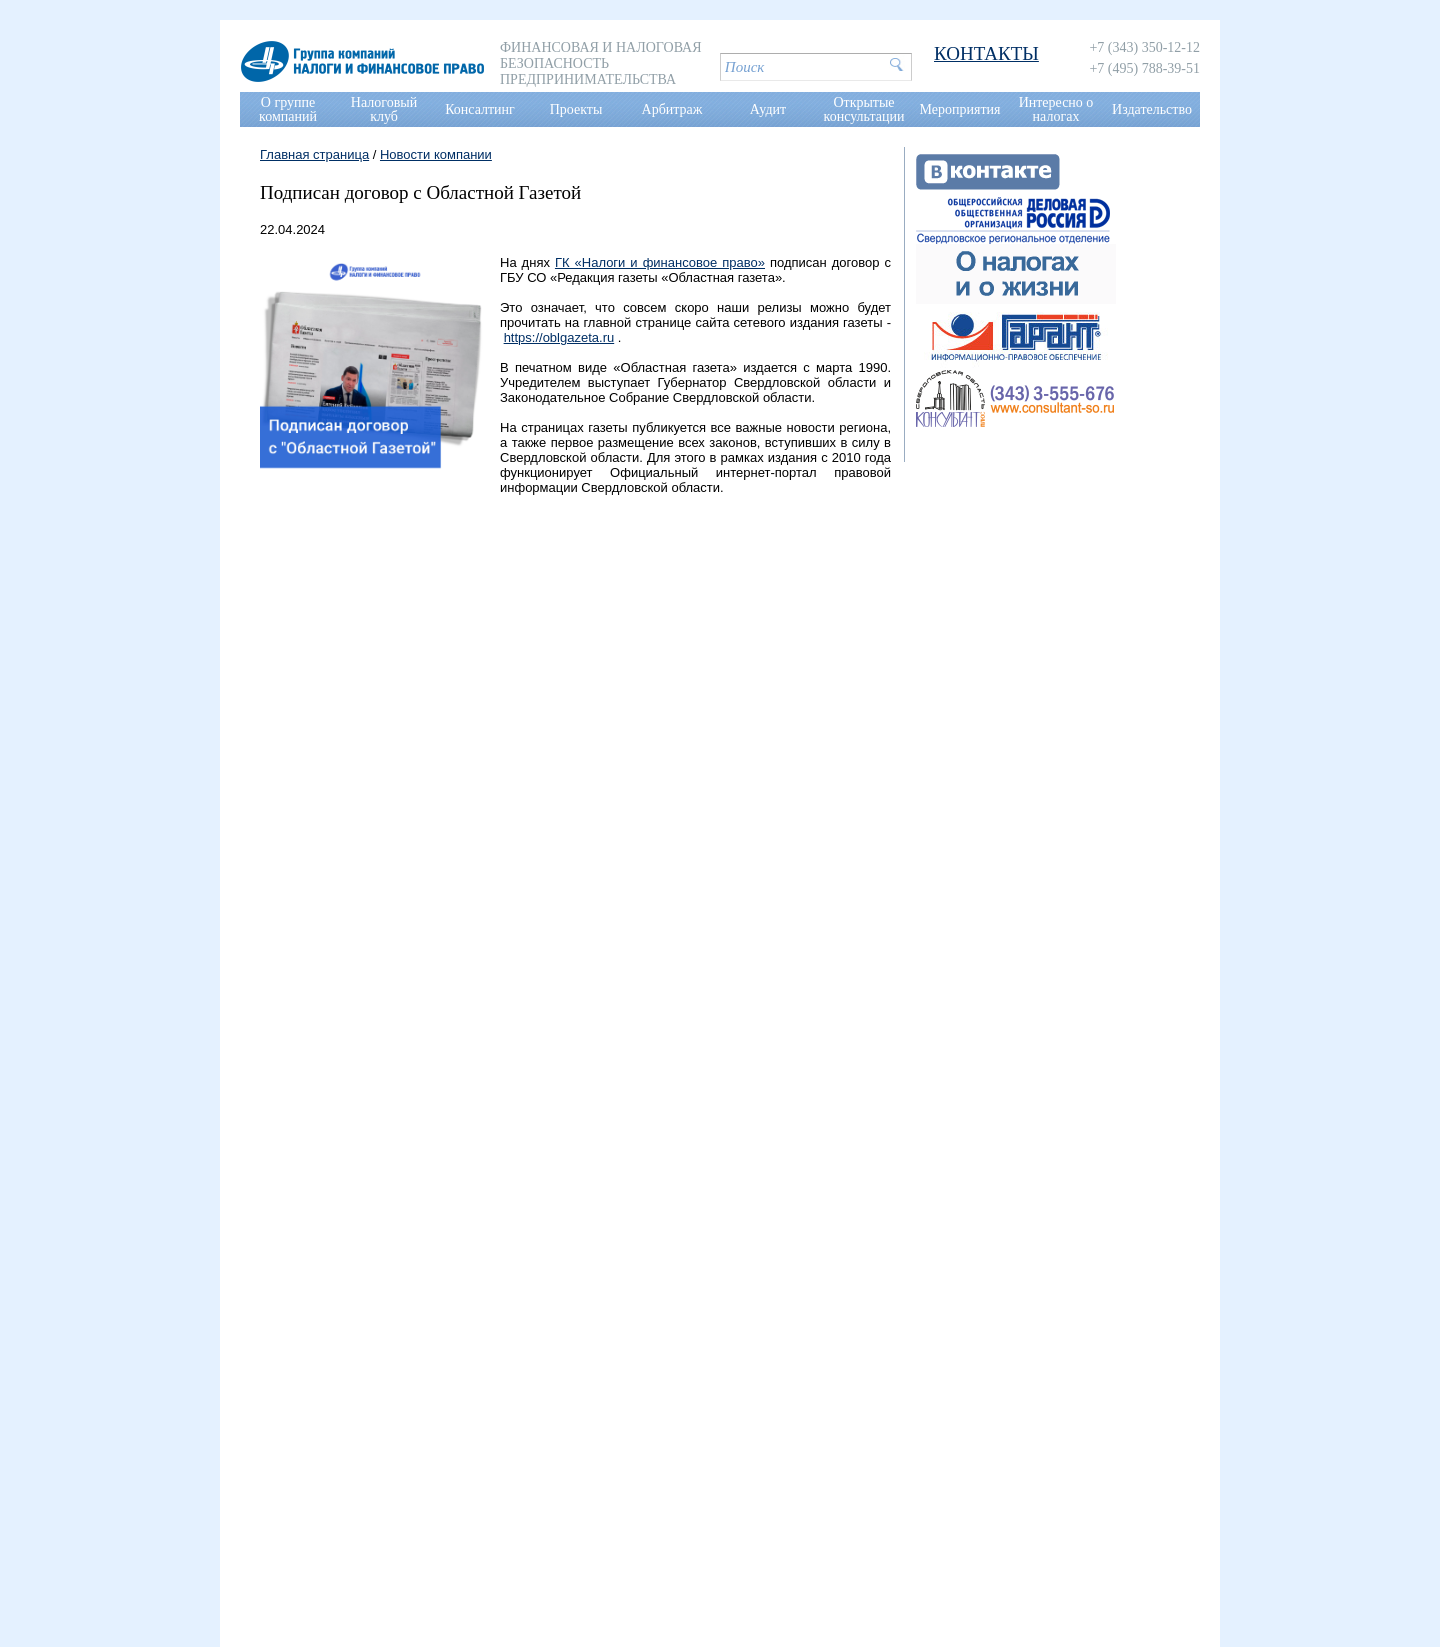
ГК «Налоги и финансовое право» (660, 262)
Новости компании (436, 154)
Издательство (1152, 109)
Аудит (768, 109)
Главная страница (314, 154)
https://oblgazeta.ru (559, 337)
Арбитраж (672, 109)
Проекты (576, 109)
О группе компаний (288, 109)
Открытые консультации (864, 109)
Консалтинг (480, 109)
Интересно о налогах (1056, 109)
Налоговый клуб (384, 109)
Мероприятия (960, 109)
